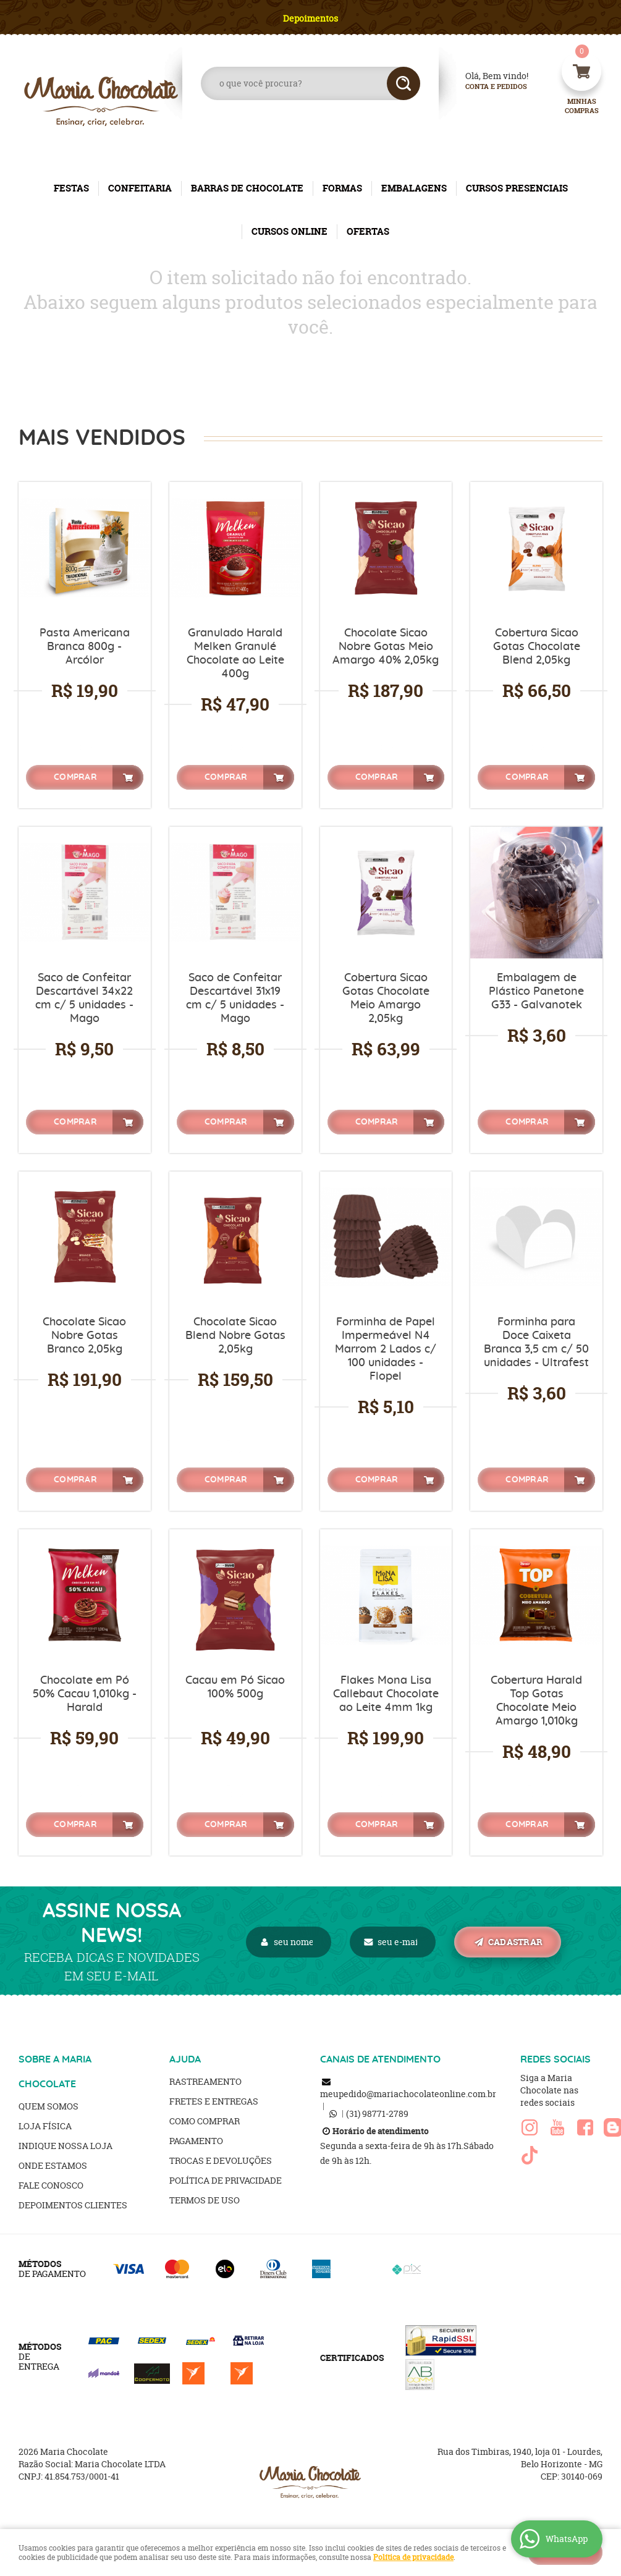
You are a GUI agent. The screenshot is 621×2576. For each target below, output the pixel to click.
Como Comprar (204, 2121)
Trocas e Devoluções (220, 2160)
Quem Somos (48, 2106)
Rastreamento (205, 2081)
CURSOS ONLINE (289, 231)
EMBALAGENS (414, 188)
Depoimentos (310, 18)
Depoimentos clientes (73, 2205)
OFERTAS (368, 231)
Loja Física (45, 2126)
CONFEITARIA (140, 188)
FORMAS (342, 188)
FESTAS (71, 188)
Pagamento (196, 2141)
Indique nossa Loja (65, 2146)
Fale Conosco (51, 2185)
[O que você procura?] (403, 83)
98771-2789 (377, 2113)
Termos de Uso (204, 2200)
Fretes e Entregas (213, 2101)
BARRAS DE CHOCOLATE (247, 188)
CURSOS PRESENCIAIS (517, 188)
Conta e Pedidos (485, 86)
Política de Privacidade (225, 2180)
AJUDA (185, 2059)
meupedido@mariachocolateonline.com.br (408, 2094)
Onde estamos (53, 2165)
